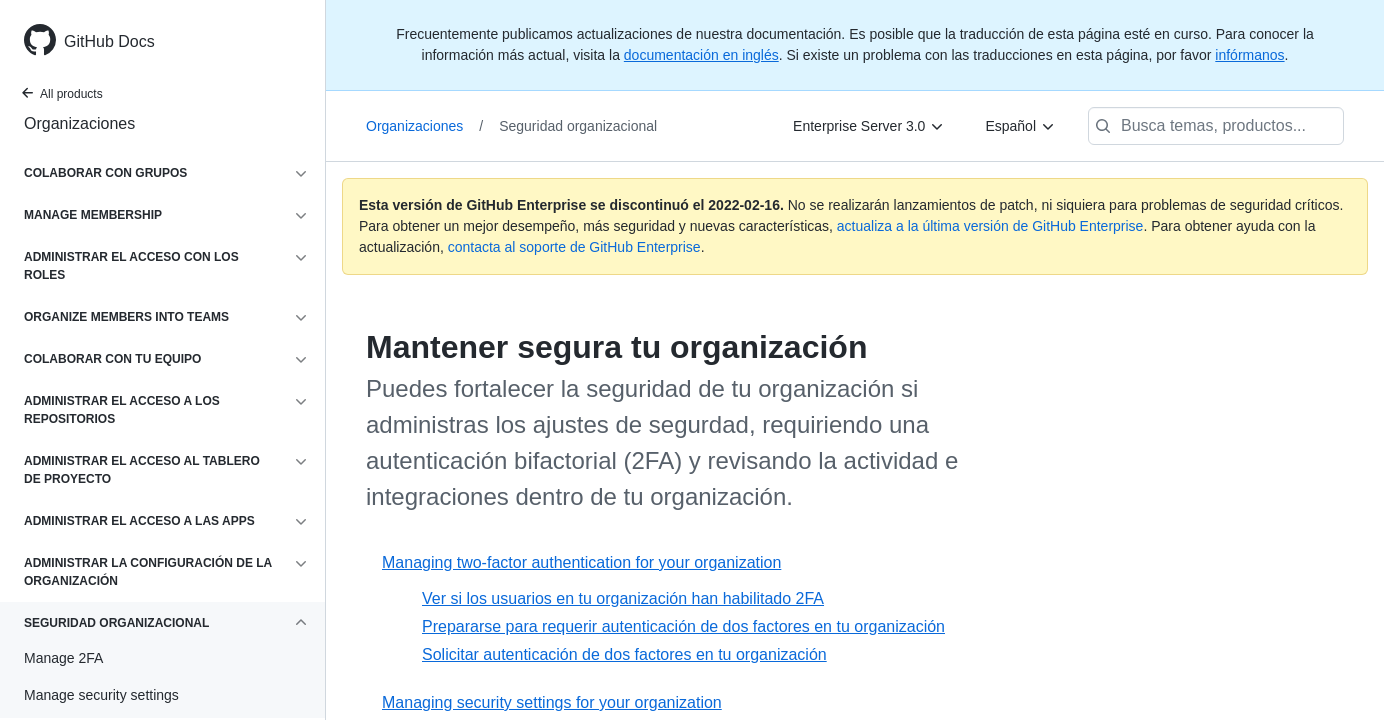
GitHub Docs (109, 41)
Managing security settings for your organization (552, 702)
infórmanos (1249, 55)
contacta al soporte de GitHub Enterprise (574, 247)
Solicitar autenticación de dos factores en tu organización (624, 654)
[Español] (1020, 126)
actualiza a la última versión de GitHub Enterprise (990, 226)
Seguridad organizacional (578, 126)
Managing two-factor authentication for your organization (581, 562)
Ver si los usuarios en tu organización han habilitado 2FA (623, 598)
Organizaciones (79, 123)
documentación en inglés (701, 55)
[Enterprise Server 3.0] (869, 126)
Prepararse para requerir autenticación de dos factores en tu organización (683, 626)
